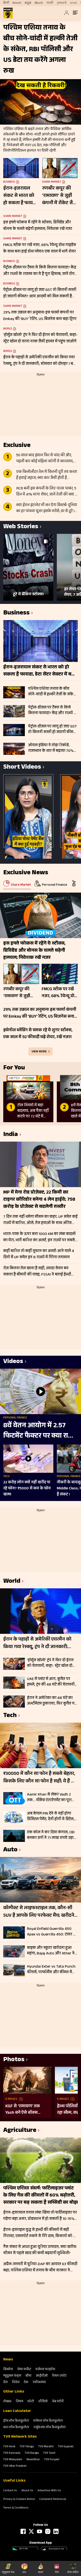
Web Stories (20, 527)
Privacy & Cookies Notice (19, 2499)
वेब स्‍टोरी (58, 2402)
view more (39, 1051)
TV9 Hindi (9, 2446)
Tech (6, 1476)
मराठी (49, 3)
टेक (26, 2382)
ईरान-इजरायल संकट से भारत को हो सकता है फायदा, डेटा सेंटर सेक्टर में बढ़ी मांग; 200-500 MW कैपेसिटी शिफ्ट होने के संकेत (20, 196)
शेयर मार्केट (24, 2369)
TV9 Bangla (32, 2453)
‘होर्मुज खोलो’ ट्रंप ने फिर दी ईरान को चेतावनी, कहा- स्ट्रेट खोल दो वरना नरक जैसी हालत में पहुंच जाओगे (50, 1663)
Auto (10, 1850)
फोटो (30, 2402)
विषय (19, 2402)
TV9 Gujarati (65, 2446)
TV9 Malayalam (12, 2459)
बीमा (28, 2376)
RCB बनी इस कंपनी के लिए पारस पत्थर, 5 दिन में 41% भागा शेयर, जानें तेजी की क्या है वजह (46, 492)
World (7, 329)
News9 (17, 3)
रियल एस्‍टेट (59, 2376)
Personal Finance (15, 1418)
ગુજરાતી (62, 3)
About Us (27, 2490)
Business (9, 261)
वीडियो (43, 2402)
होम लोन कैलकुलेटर (16, 2421)
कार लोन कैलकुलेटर (16, 2427)
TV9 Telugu (27, 2446)
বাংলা (73, 3)
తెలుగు (39, 3)
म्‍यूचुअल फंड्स (12, 2376)
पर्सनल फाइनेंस (45, 2369)
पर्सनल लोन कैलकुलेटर (48, 2421)
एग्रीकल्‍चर (39, 2382)
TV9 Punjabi (51, 2459)
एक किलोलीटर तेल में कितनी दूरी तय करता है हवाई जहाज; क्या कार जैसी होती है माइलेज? (46, 475)
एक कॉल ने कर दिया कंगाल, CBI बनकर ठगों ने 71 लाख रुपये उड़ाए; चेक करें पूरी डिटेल (51, 1835)
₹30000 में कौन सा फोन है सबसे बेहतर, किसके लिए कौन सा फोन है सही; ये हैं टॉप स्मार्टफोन (40, 1777)
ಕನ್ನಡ (28, 3)
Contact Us (10, 2490)
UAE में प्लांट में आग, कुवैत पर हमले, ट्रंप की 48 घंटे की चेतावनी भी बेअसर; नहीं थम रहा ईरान (51, 1682)
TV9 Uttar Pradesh (15, 2466)
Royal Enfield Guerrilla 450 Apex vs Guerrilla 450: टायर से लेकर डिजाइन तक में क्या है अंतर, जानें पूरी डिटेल (51, 1931)
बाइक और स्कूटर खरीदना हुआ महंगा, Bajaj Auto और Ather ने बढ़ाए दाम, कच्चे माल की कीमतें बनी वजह (51, 1950)
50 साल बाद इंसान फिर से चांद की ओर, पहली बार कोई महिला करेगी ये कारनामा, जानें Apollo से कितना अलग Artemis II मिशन (44, 459)
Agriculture (19, 2130)
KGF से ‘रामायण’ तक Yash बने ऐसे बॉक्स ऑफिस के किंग (22, 2109)
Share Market (12, 216)
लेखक (7, 2402)
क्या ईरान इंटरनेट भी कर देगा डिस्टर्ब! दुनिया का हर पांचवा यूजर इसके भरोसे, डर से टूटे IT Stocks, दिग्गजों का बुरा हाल (46, 508)
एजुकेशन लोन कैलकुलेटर (49, 2427)
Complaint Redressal (52, 2499)
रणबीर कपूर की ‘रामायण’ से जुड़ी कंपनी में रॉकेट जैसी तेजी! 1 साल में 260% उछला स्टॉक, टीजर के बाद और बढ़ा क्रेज (60, 196)
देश (5, 2382)
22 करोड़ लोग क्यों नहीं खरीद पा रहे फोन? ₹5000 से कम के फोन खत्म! (27, 1489)
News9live (33, 2459)
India (10, 1135)
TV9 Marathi (46, 2446)
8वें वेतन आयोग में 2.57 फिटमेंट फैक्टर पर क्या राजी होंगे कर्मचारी (39, 1431)
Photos (13, 2060)
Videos (13, 1362)
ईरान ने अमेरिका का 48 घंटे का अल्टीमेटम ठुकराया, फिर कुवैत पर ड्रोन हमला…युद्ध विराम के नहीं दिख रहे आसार (52, 1700)
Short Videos (22, 767)
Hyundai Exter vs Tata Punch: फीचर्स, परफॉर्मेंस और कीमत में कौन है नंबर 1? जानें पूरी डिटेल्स (51, 1969)
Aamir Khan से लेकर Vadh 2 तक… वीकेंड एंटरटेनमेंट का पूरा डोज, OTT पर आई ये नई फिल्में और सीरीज (49, 1797)
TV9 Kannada (11, 2453)
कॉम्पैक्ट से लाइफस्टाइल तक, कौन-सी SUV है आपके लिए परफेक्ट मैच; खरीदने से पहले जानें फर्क (38, 1912)
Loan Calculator (17, 2411)
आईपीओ (42, 2376)
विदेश (15, 2382)
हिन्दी (6, 3)
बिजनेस (8, 2369)
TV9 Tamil (49, 2453)
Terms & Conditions (16, 2508)
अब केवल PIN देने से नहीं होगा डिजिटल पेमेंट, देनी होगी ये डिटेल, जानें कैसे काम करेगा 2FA (50, 1816)
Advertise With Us (49, 2490)
